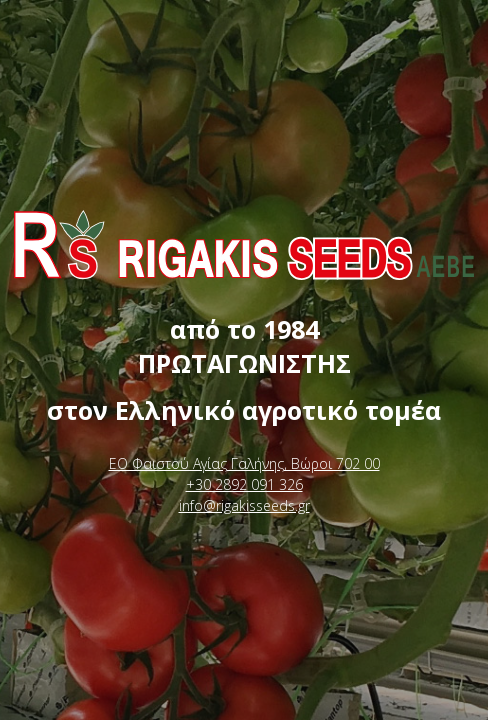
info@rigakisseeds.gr (244, 505)
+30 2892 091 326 (244, 484)
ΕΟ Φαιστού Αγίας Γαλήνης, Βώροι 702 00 (244, 463)
